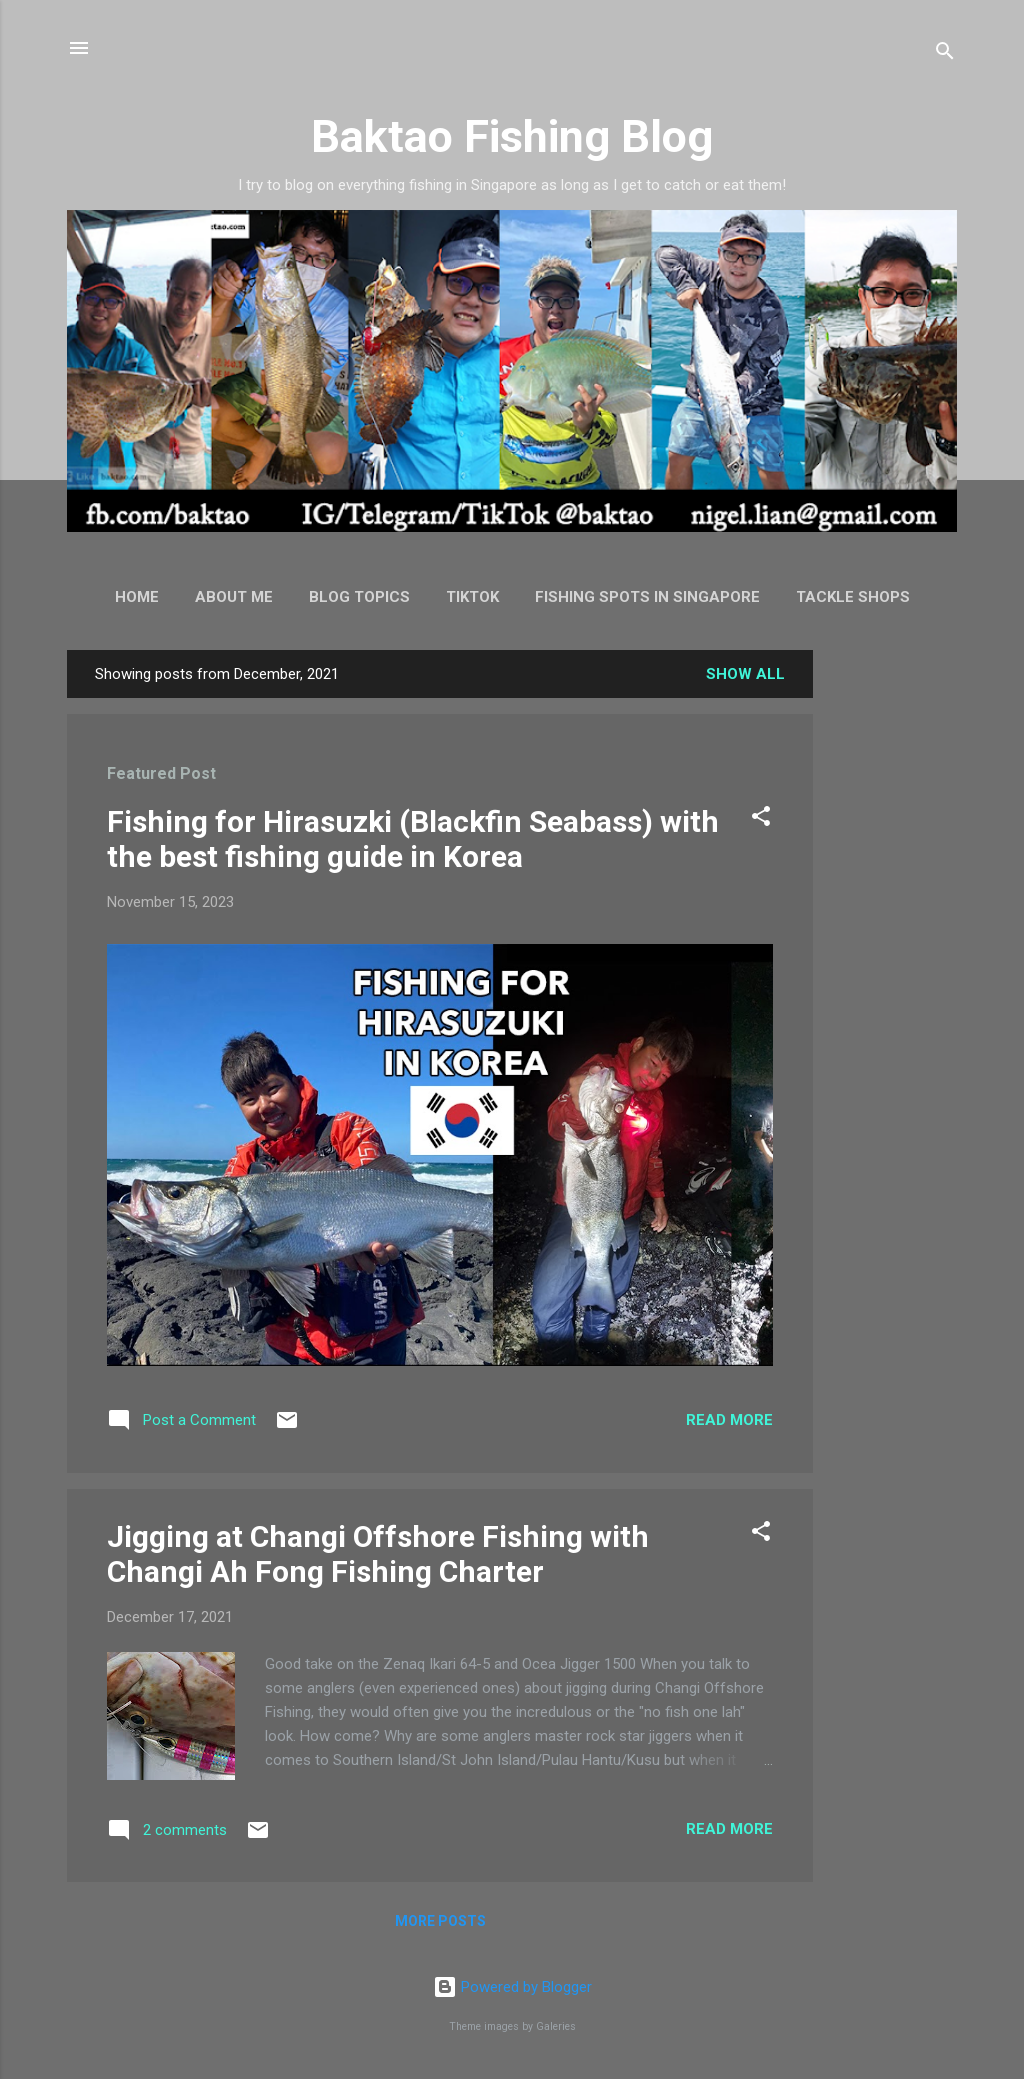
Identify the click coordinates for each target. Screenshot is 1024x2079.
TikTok (472, 597)
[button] (761, 819)
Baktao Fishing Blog (512, 136)
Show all (745, 674)
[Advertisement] (893, 950)
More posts (440, 1921)
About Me (234, 597)
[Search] (945, 54)
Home (137, 597)
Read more (729, 1420)
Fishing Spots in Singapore (647, 597)
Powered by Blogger (512, 1987)
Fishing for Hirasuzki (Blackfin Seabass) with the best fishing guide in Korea (413, 839)
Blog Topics (359, 597)
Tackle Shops (853, 597)
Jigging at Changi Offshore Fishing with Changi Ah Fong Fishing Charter (378, 1554)
